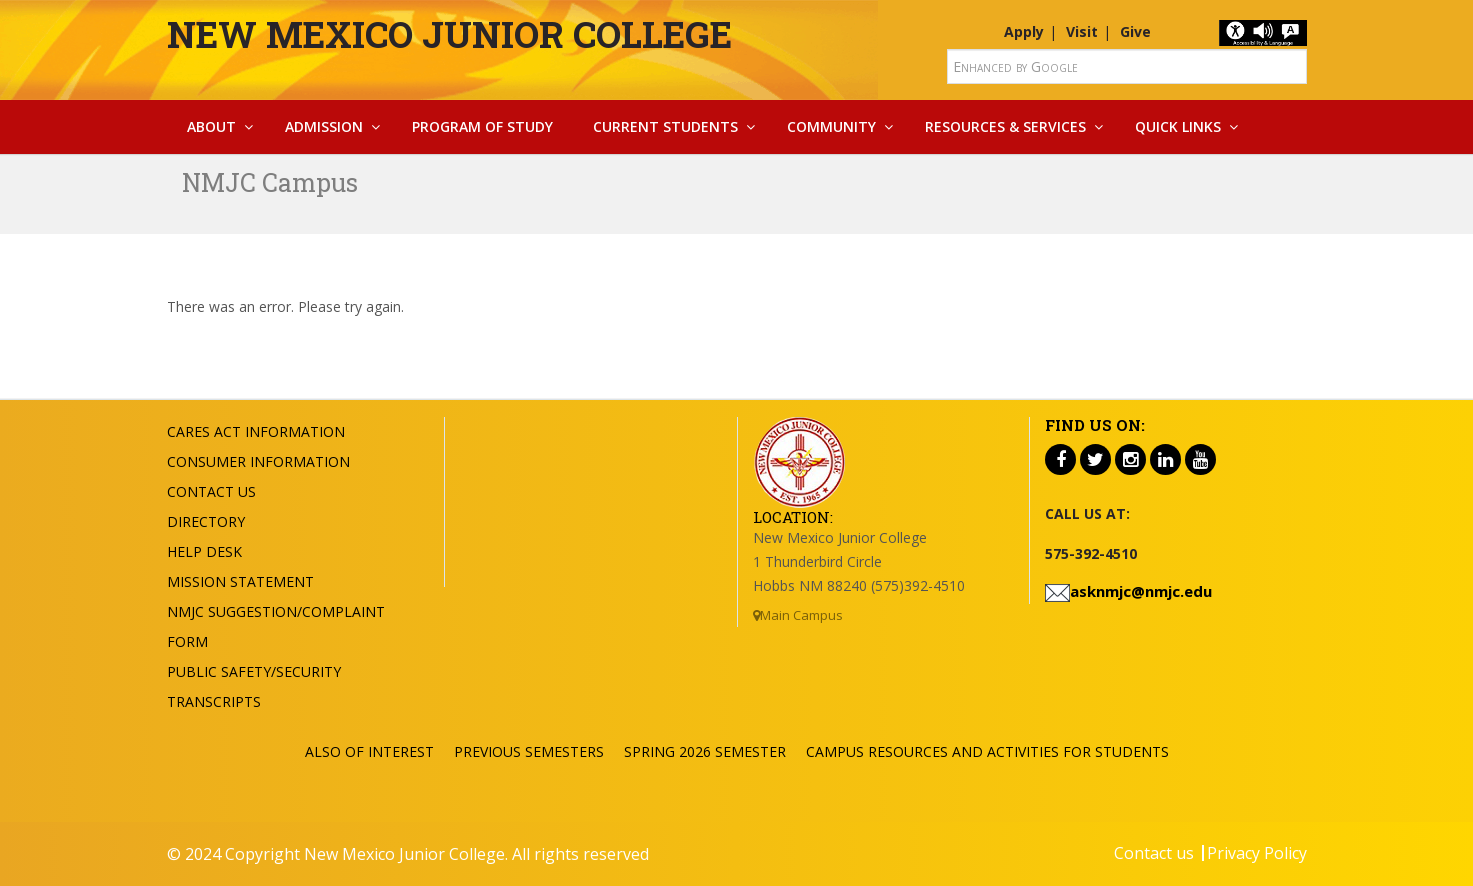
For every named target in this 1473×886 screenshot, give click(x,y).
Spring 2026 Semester (705, 751)
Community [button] (831, 126)
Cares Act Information (256, 431)
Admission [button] (324, 126)
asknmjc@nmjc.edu (1141, 591)
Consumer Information (258, 461)
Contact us (1154, 853)
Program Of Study (482, 126)
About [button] (211, 126)
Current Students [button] (665, 126)
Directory (206, 521)
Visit (1082, 31)
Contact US (211, 491)
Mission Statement (240, 581)
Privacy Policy (1257, 853)
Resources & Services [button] (1005, 126)
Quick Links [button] (1178, 126)
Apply (1024, 31)
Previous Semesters (529, 751)
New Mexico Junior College (449, 34)
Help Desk (204, 551)
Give (1135, 31)
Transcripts (214, 701)
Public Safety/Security (254, 671)
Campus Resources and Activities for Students (987, 751)
